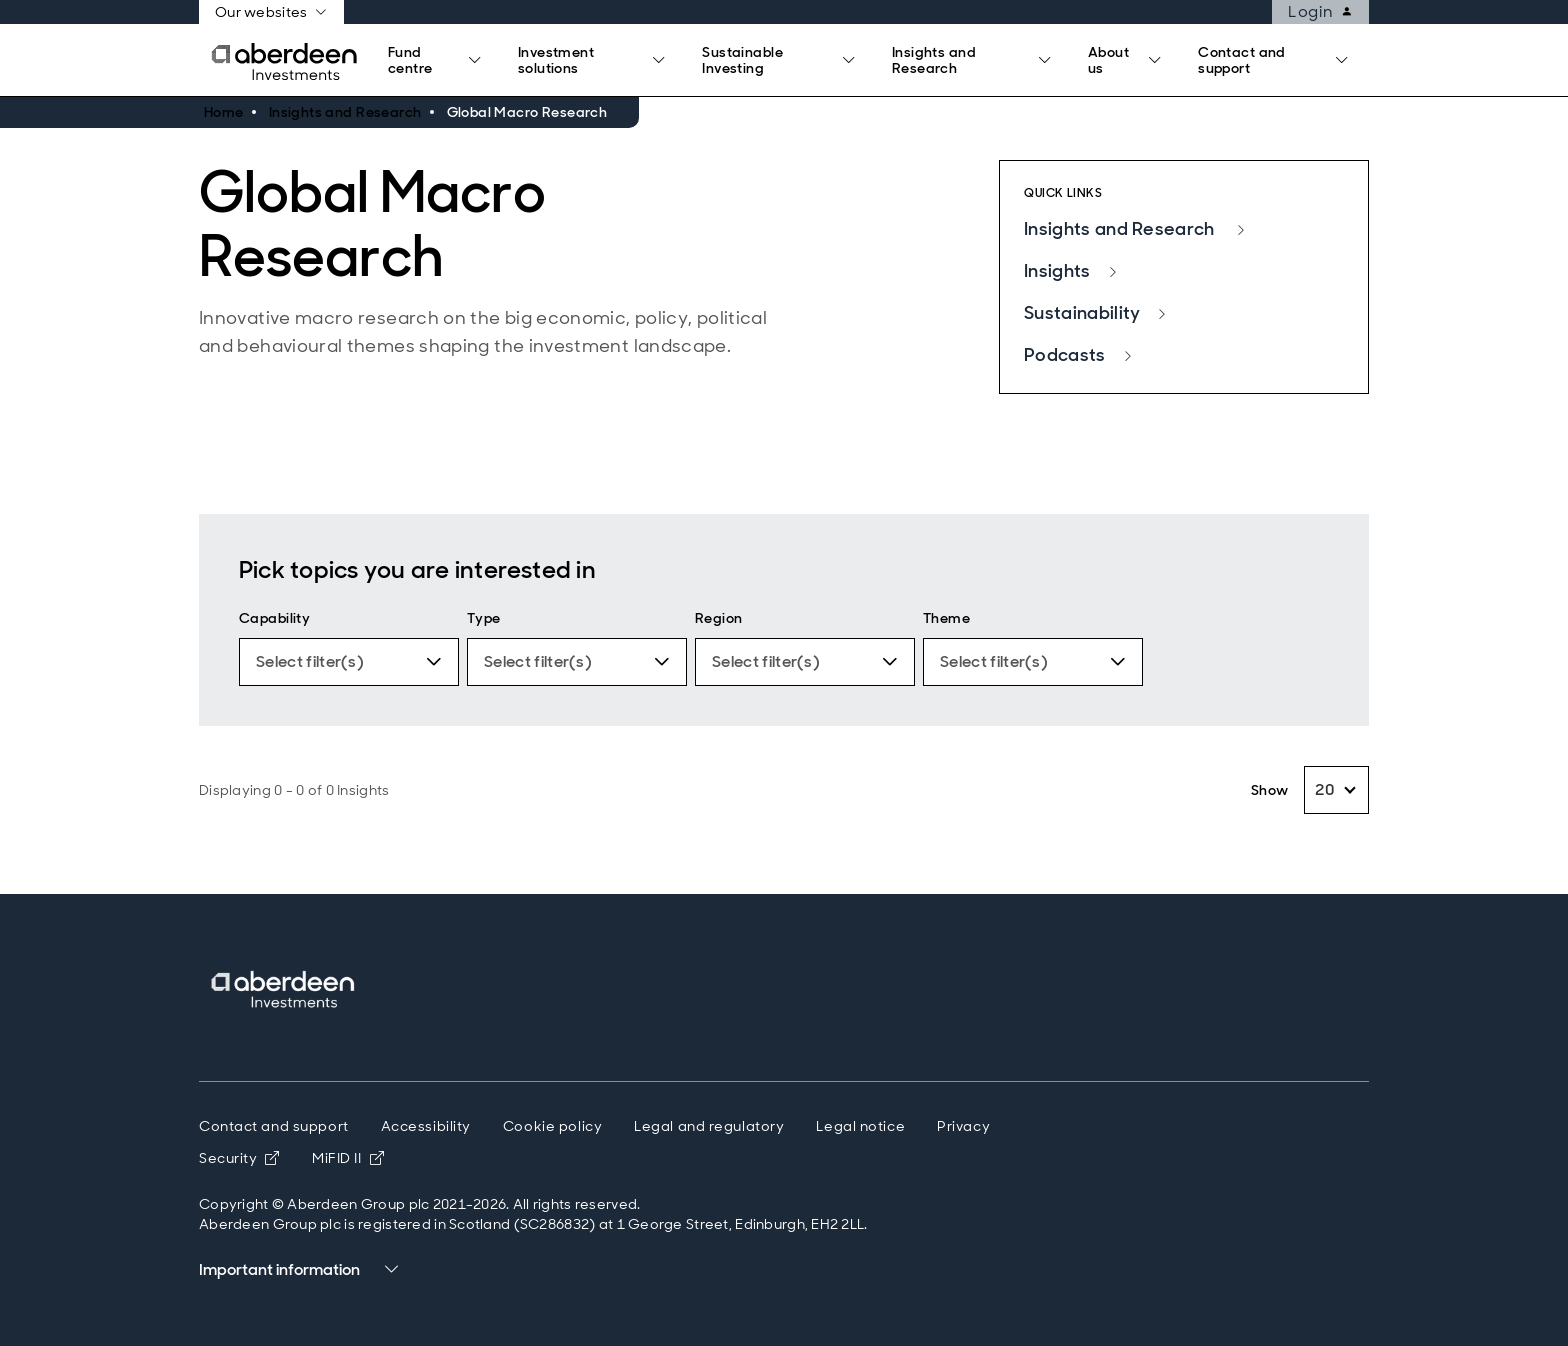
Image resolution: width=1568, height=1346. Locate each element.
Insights (1071, 271)
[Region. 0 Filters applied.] (805, 662)
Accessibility (426, 1126)
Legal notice (860, 1126)
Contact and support (274, 1126)
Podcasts (1079, 355)
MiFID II (348, 1158)
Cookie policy (552, 1126)
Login (1328, 12)
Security (239, 1158)
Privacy (963, 1126)
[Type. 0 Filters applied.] (577, 662)
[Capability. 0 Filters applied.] (349, 662)
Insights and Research (1135, 229)
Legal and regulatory (709, 1126)
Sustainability (1096, 313)
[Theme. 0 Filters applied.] (1033, 662)
